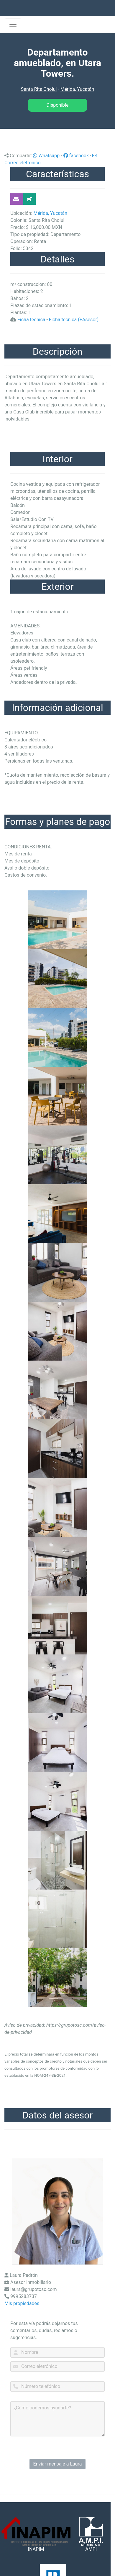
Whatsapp (46, 155)
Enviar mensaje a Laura (57, 2464)
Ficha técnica (31, 319)
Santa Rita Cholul (39, 89)
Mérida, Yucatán (77, 89)
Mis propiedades (21, 2303)
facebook (76, 155)
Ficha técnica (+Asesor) (74, 319)
